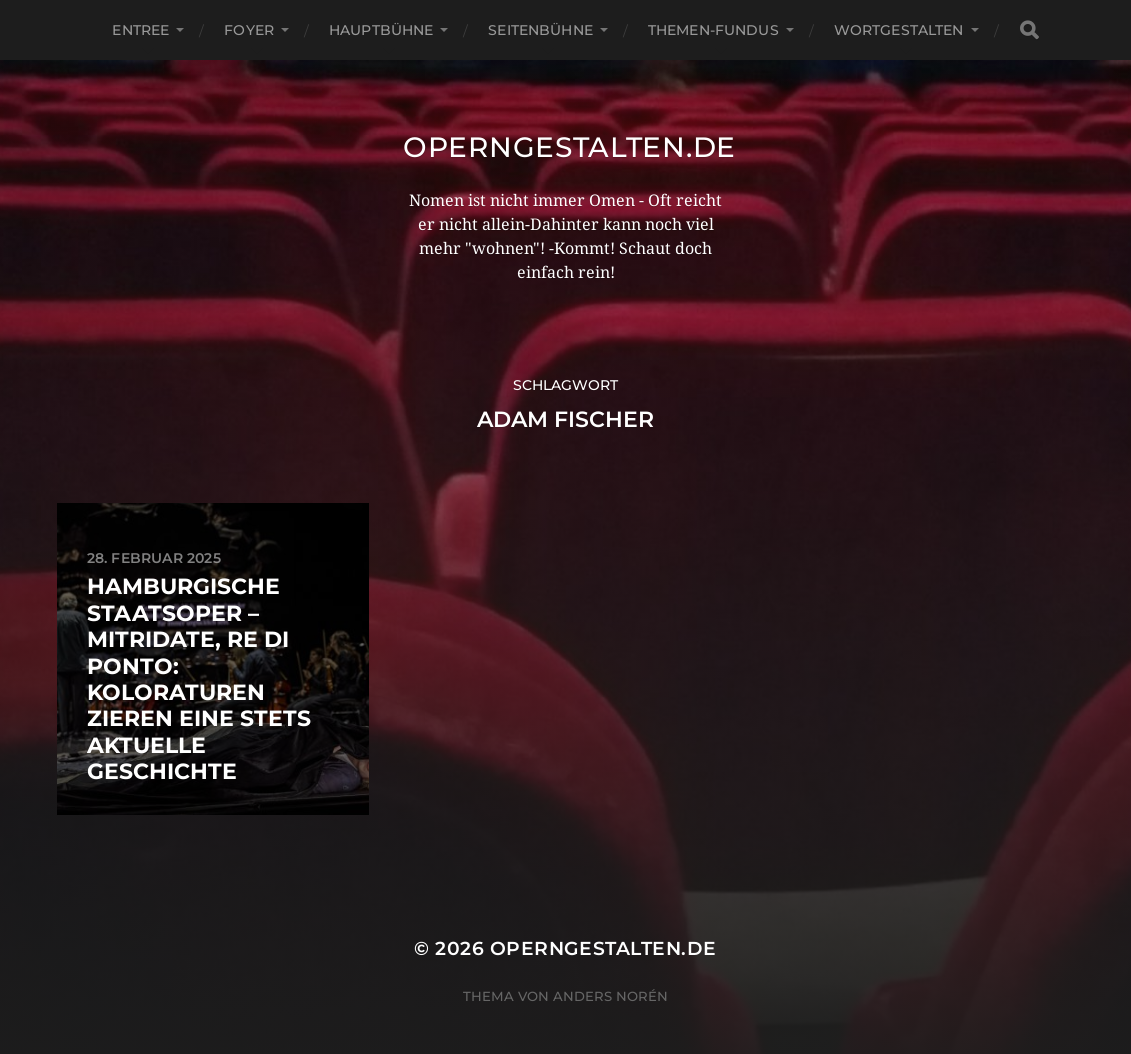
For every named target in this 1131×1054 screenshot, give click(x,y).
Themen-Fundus (713, 30)
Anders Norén (610, 996)
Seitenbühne (540, 30)
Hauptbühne (381, 30)
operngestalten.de (569, 147)
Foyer (249, 30)
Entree (140, 30)
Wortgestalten (899, 30)
